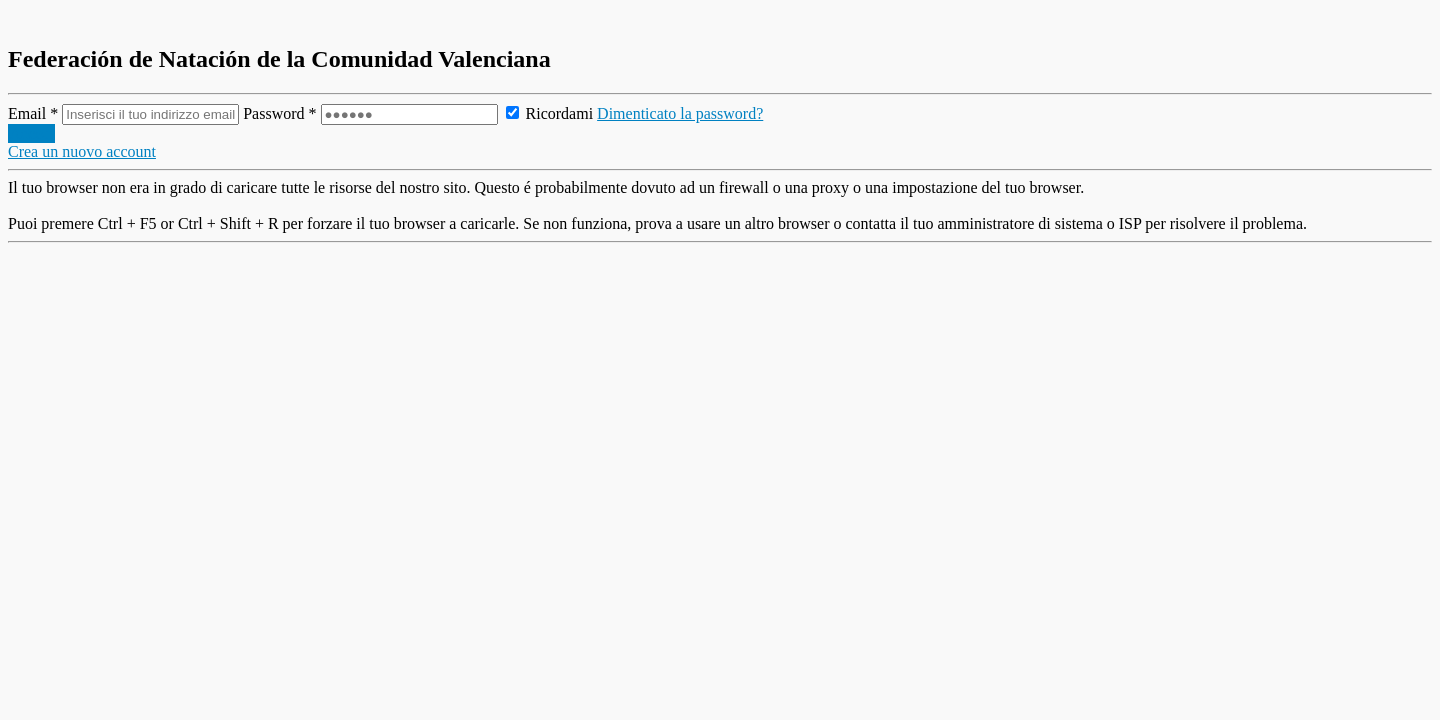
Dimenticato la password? (680, 113)
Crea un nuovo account (82, 151)
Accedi (31, 133)
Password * (372, 113)
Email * (125, 113)
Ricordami (550, 113)
